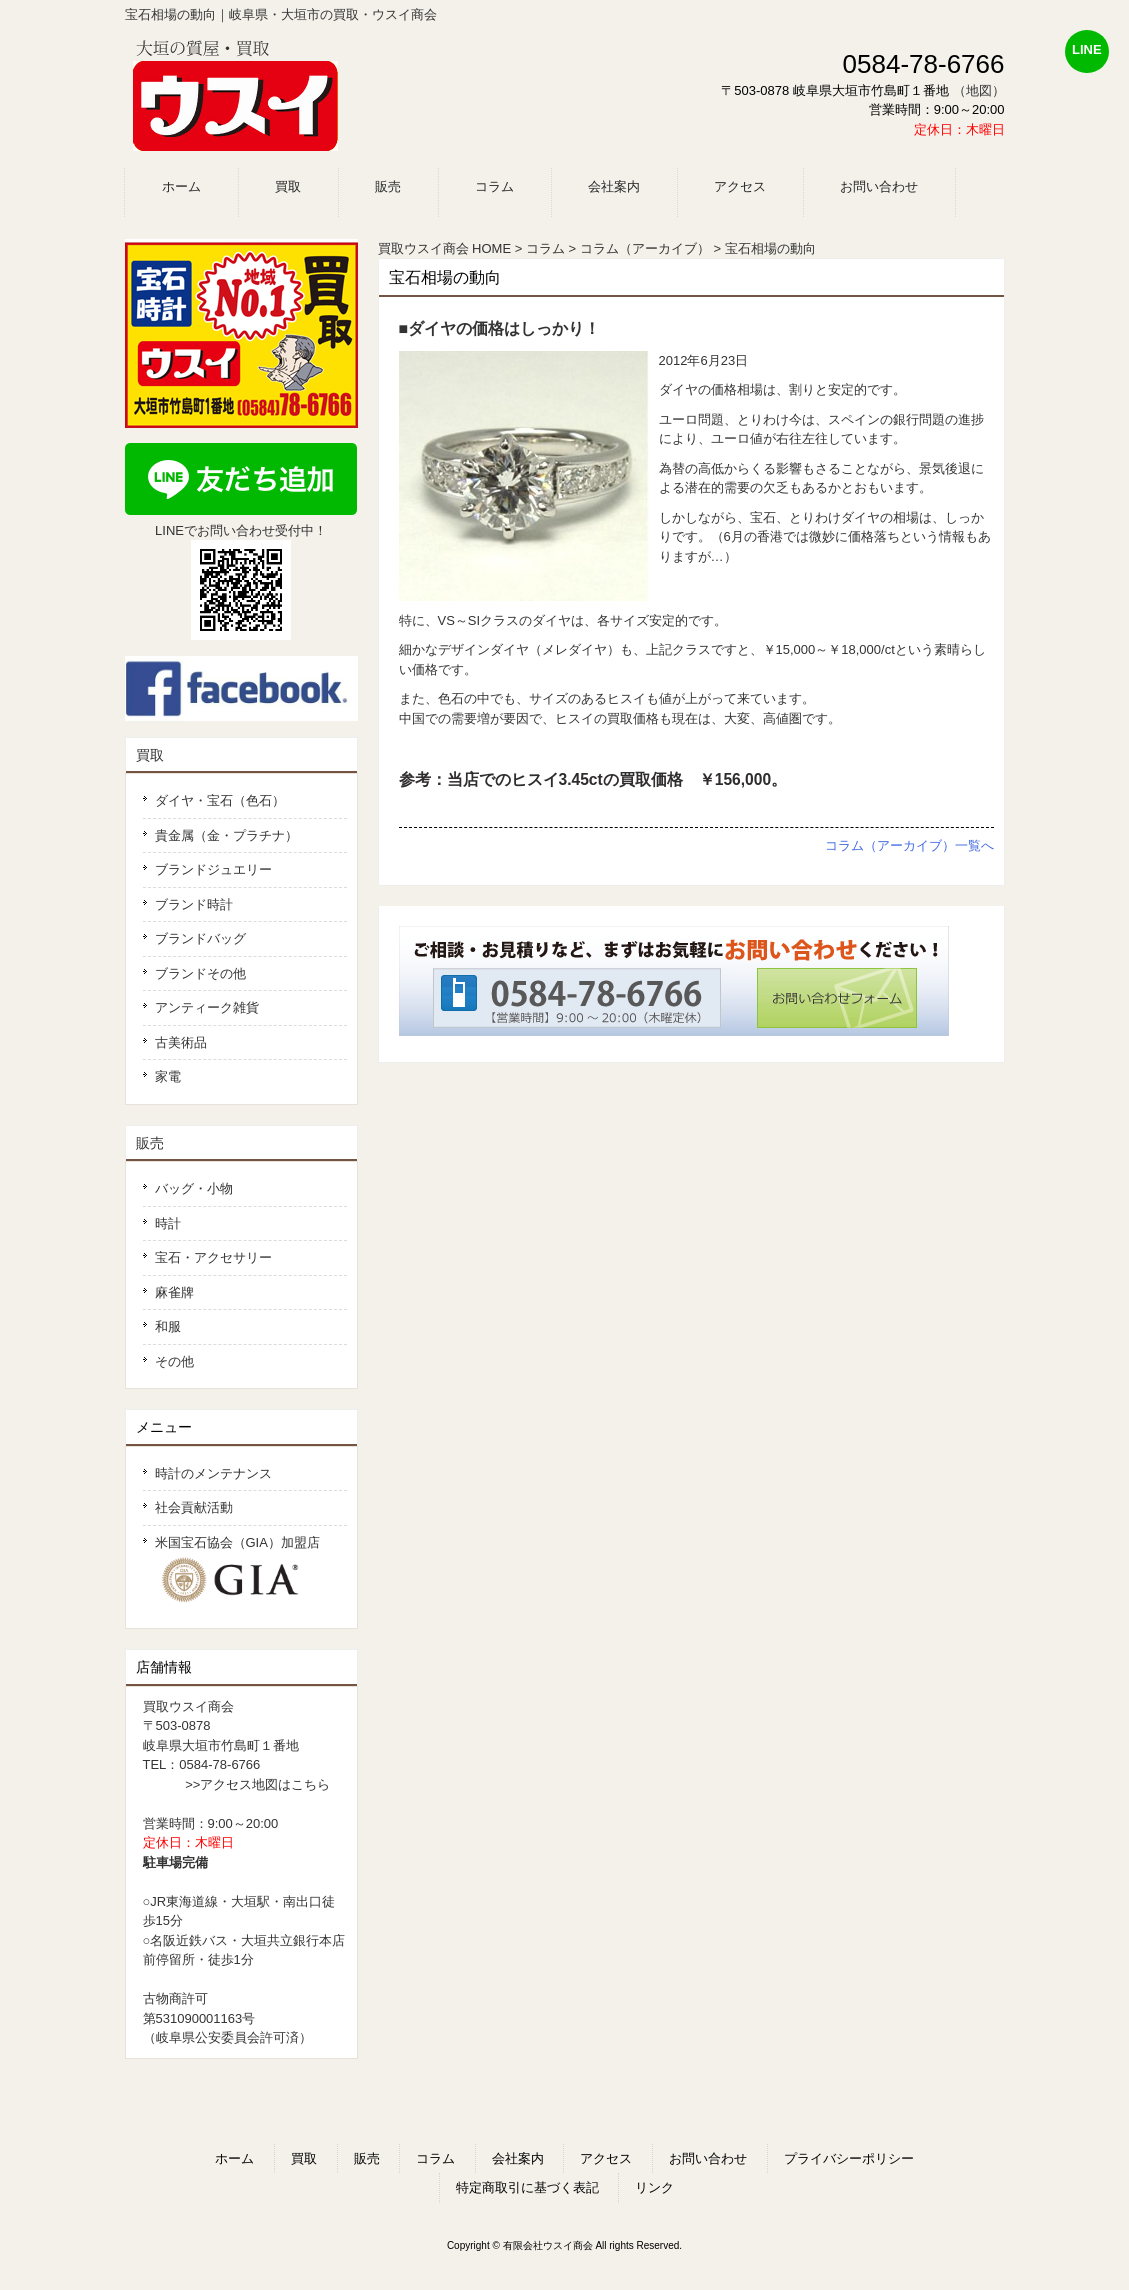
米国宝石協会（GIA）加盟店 (245, 1570)
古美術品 (181, 1042)
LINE (1087, 49)
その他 (174, 1361)
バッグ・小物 (194, 1188)
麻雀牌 (174, 1292)
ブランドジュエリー (213, 869)
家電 (168, 1076)
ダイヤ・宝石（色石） (220, 800)
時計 (168, 1223)
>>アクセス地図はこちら (257, 1784)
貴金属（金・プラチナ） (226, 835)
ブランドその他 (200, 973)
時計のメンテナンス (213, 1473)
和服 (168, 1326)
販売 (150, 1143)
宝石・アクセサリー (213, 1257)
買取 (150, 755)
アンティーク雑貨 (207, 1007)
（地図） (979, 90)
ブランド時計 (194, 904)
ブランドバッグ (200, 938)
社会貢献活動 (194, 1507)
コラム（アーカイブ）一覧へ (909, 845)
